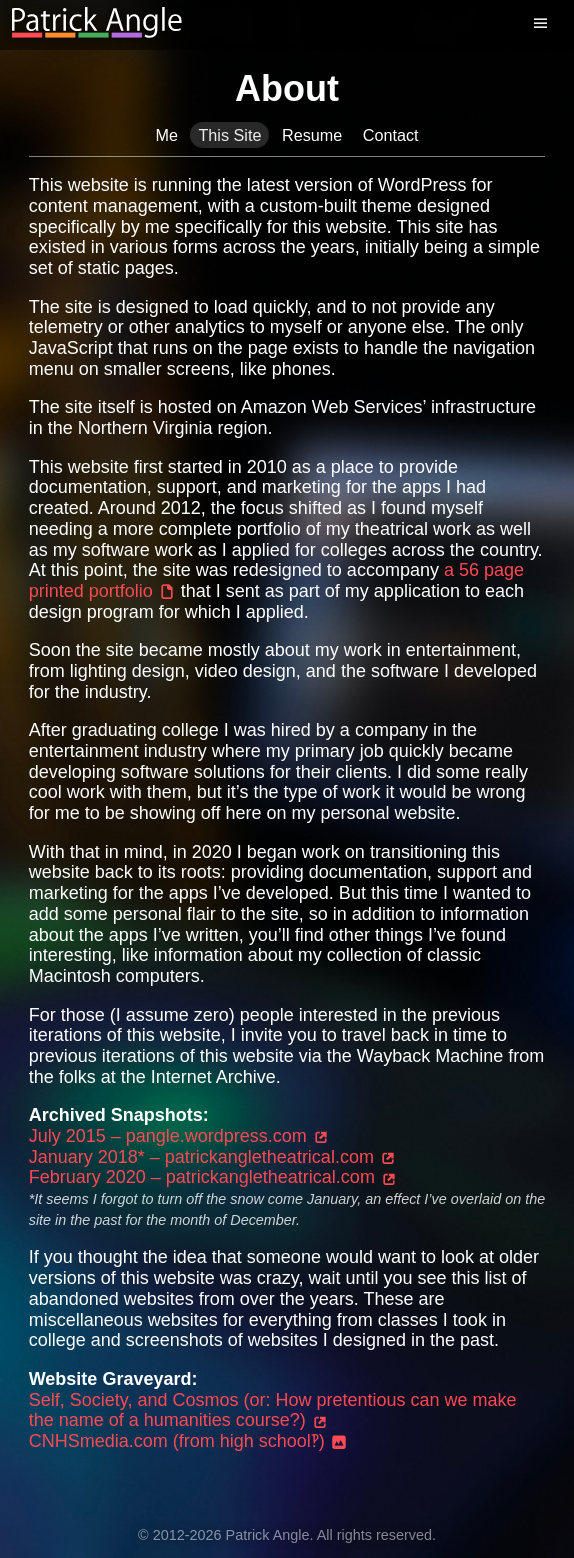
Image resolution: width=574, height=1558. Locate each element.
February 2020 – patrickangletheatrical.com (213, 1177)
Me (166, 135)
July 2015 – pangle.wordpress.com (179, 1136)
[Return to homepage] (97, 23)
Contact (391, 135)
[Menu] (545, 24)
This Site (229, 135)
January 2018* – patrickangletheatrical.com (213, 1157)
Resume (312, 135)
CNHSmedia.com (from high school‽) (188, 1441)
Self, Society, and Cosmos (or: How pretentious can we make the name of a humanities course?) (273, 1410)
